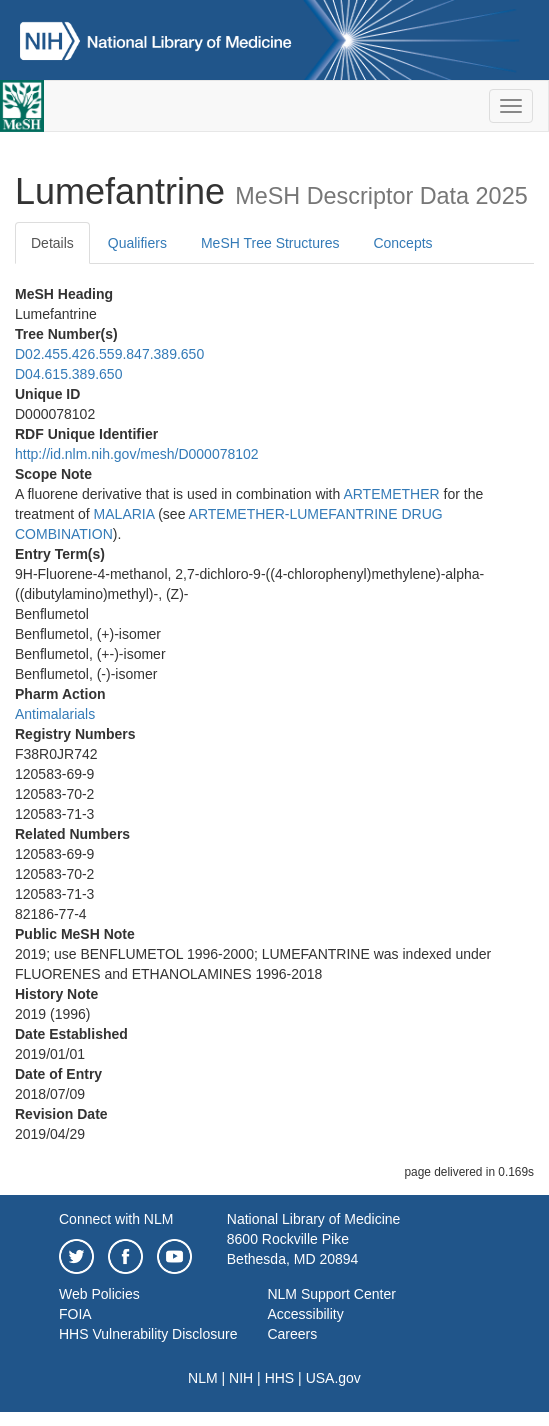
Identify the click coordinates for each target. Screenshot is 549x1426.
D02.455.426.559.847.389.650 (109, 354)
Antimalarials (55, 714)
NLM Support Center (331, 1294)
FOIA (75, 1314)
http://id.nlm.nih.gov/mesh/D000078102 (137, 454)
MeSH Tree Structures (270, 243)
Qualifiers (137, 243)
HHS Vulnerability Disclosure (148, 1334)
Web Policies (99, 1294)
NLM (203, 1378)
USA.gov (333, 1378)
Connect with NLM (116, 1219)
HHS (280, 1378)
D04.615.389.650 (68, 374)
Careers (292, 1334)
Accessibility (305, 1314)
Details (52, 243)
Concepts (402, 243)
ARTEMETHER (391, 494)
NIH (241, 1378)
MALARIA (124, 514)
